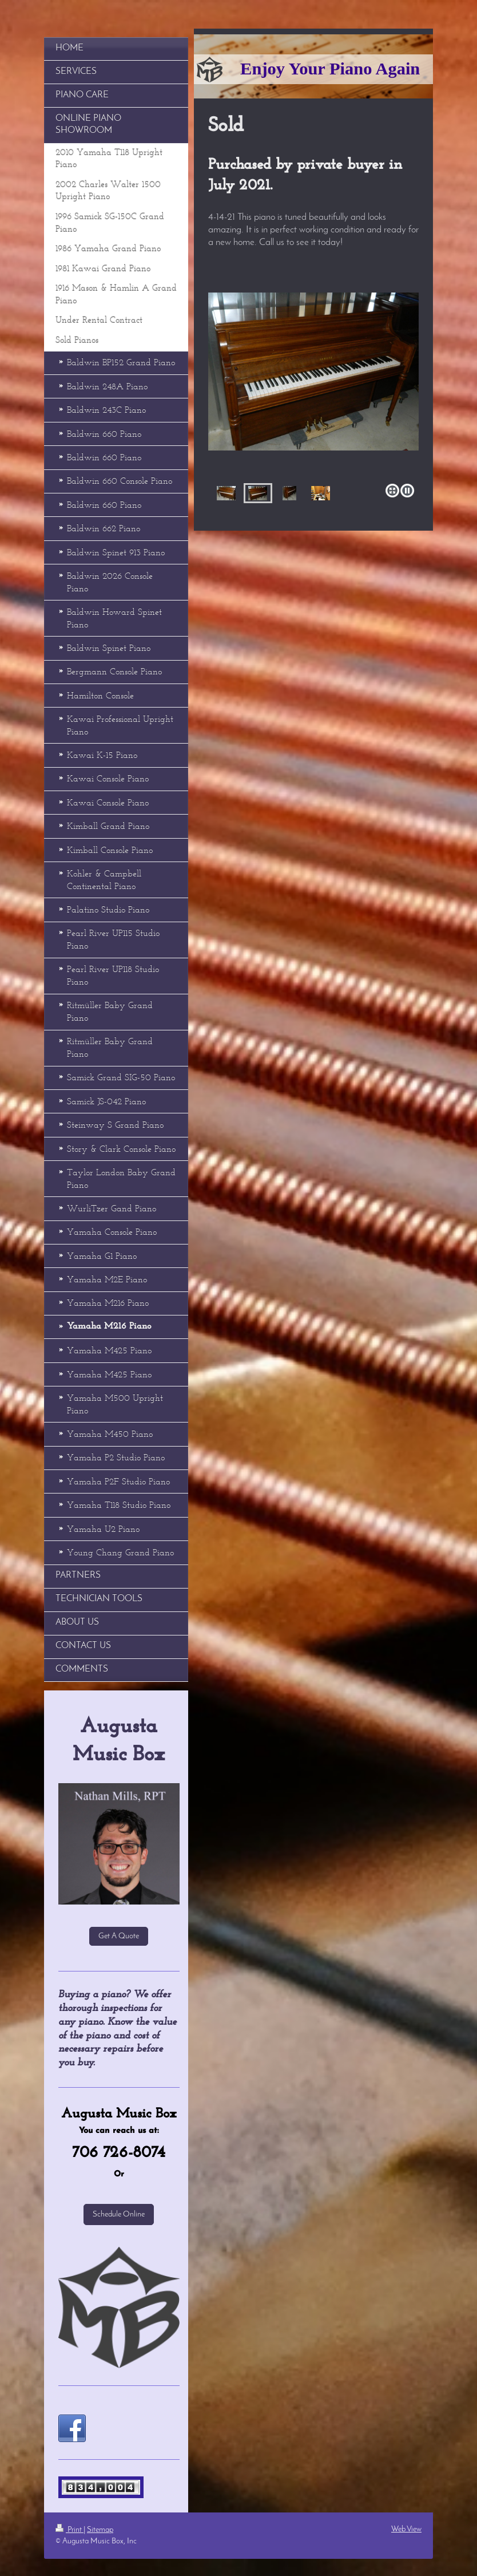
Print (69, 2530)
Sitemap (100, 2530)
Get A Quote (118, 1936)
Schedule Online (119, 2214)
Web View (406, 2529)
